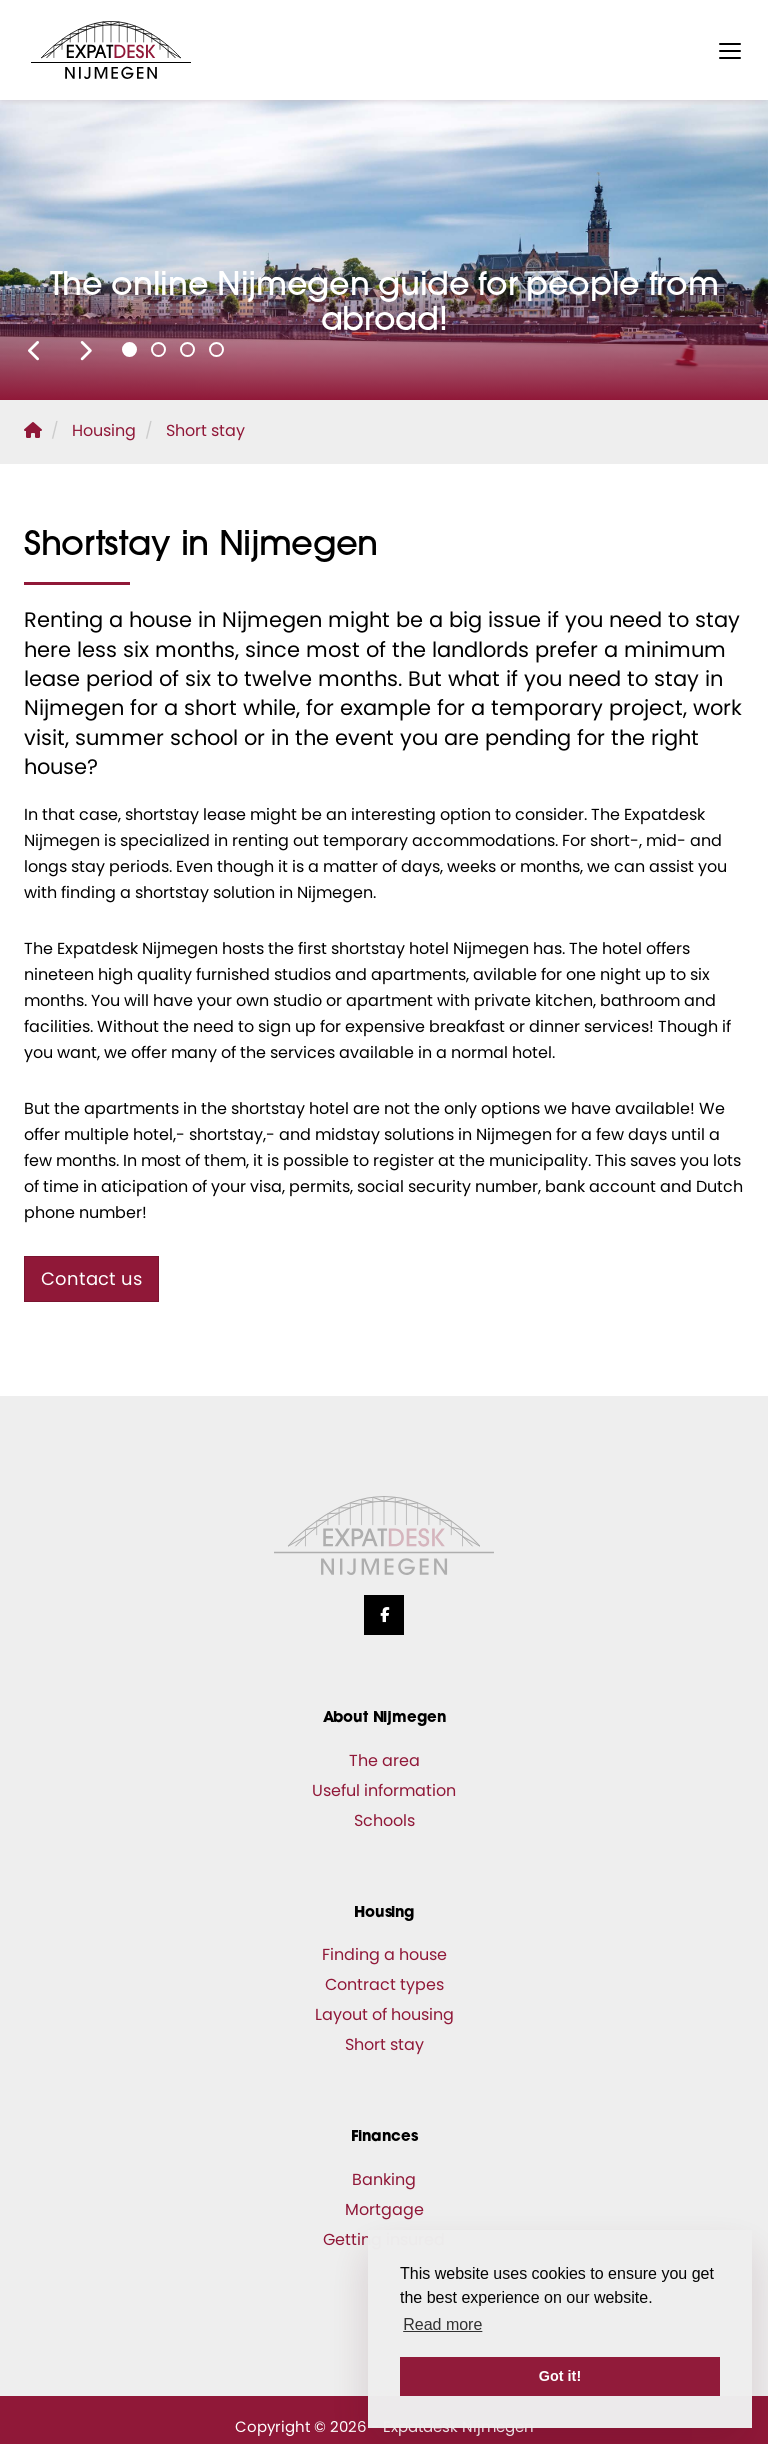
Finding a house (384, 1954)
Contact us (91, 1278)
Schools (384, 1820)
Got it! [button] (560, 2376)
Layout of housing (384, 2014)
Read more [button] (442, 2324)
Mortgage (384, 2209)
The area (384, 1760)
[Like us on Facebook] (384, 1615)
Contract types (384, 1984)
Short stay (384, 2044)
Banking (384, 2179)
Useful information (384, 1790)
